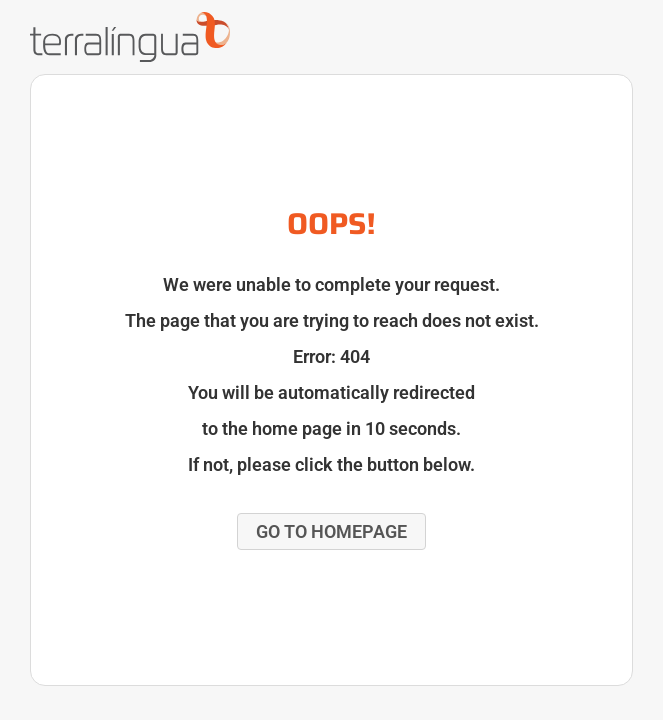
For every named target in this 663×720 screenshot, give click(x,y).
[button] (331, 531)
